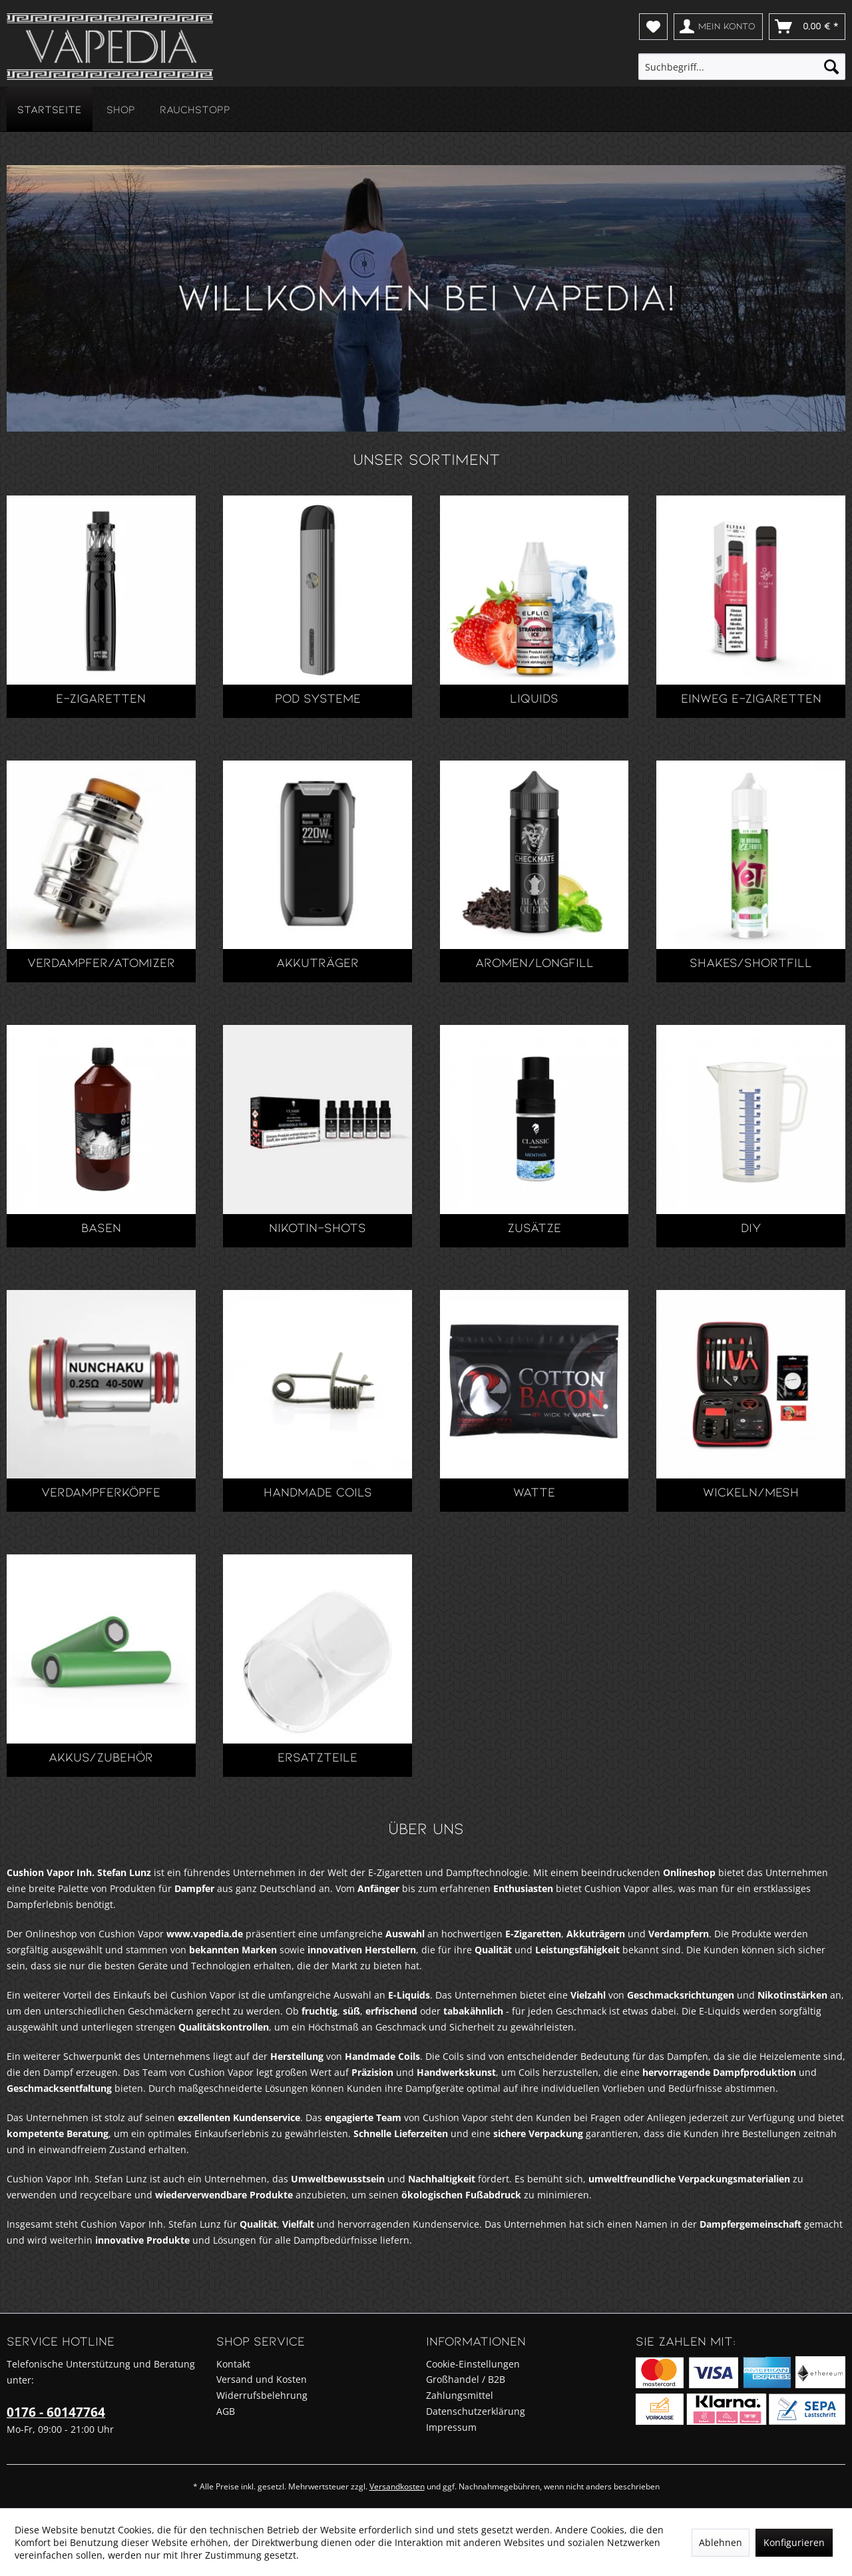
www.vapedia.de (204, 1933)
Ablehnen (720, 2542)
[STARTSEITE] (50, 109)
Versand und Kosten (261, 2379)
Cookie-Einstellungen (473, 2364)
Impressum (451, 2427)
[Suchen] (831, 66)
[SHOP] (121, 109)
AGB (225, 2411)
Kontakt (233, 2364)
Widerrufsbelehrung (262, 2395)
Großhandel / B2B (465, 2379)
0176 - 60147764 (56, 2412)
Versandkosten (397, 2486)
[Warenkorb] (807, 26)
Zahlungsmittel (459, 2395)
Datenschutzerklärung (475, 2411)
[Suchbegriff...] (742, 66)
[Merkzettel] (653, 26)
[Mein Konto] (718, 26)
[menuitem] (653, 26)
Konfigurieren (794, 2542)
